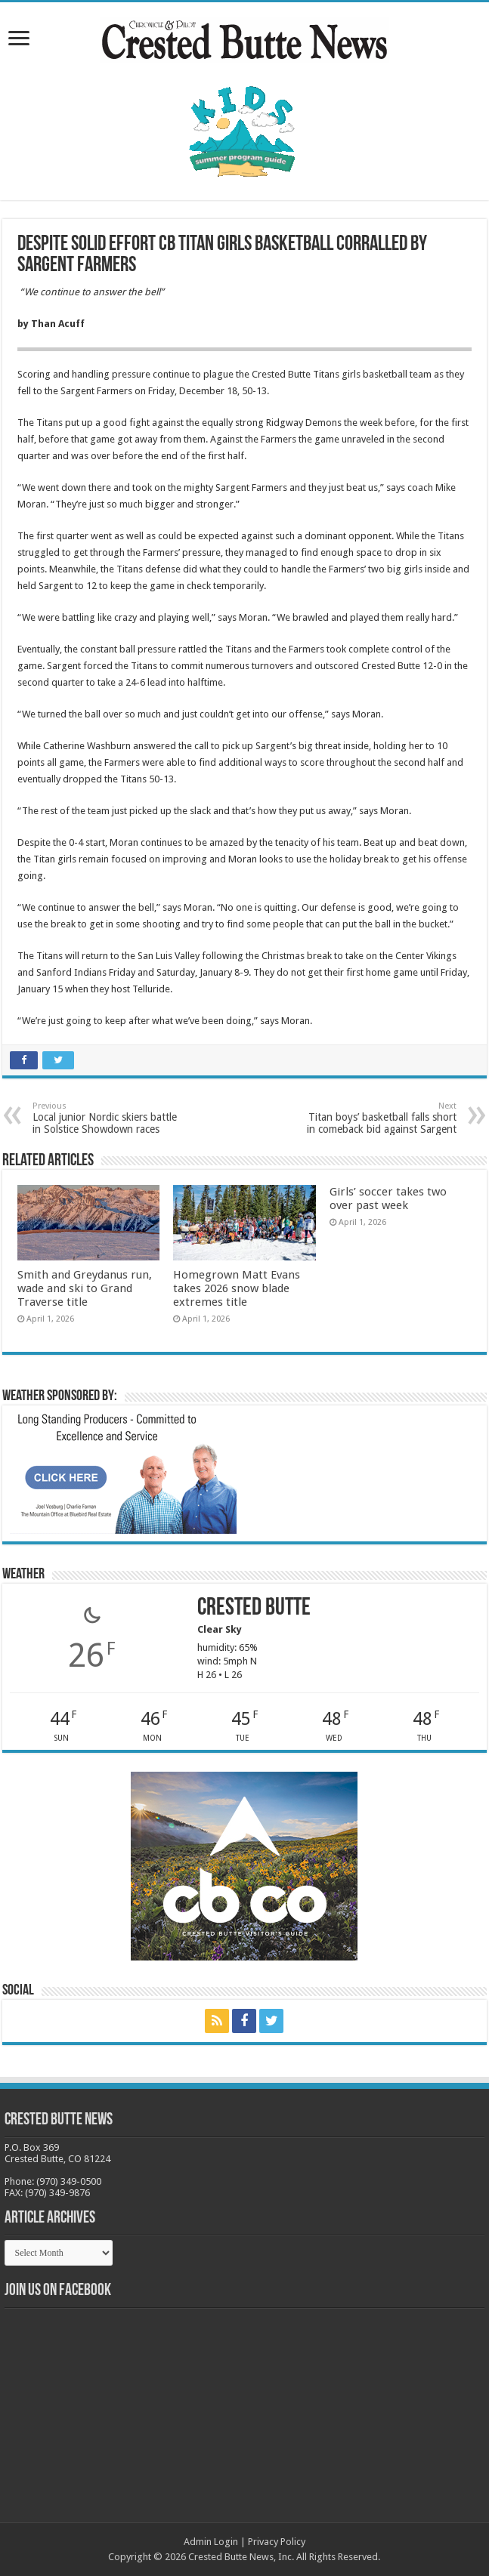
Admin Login (211, 2541)
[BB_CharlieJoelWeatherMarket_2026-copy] (123, 1473)
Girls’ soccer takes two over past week (388, 1198)
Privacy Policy (276, 2541)
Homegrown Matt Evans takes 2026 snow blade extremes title (236, 1288)
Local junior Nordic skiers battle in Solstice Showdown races (109, 1118)
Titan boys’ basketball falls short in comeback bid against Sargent (379, 1118)
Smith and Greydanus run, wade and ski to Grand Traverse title (84, 1288)
